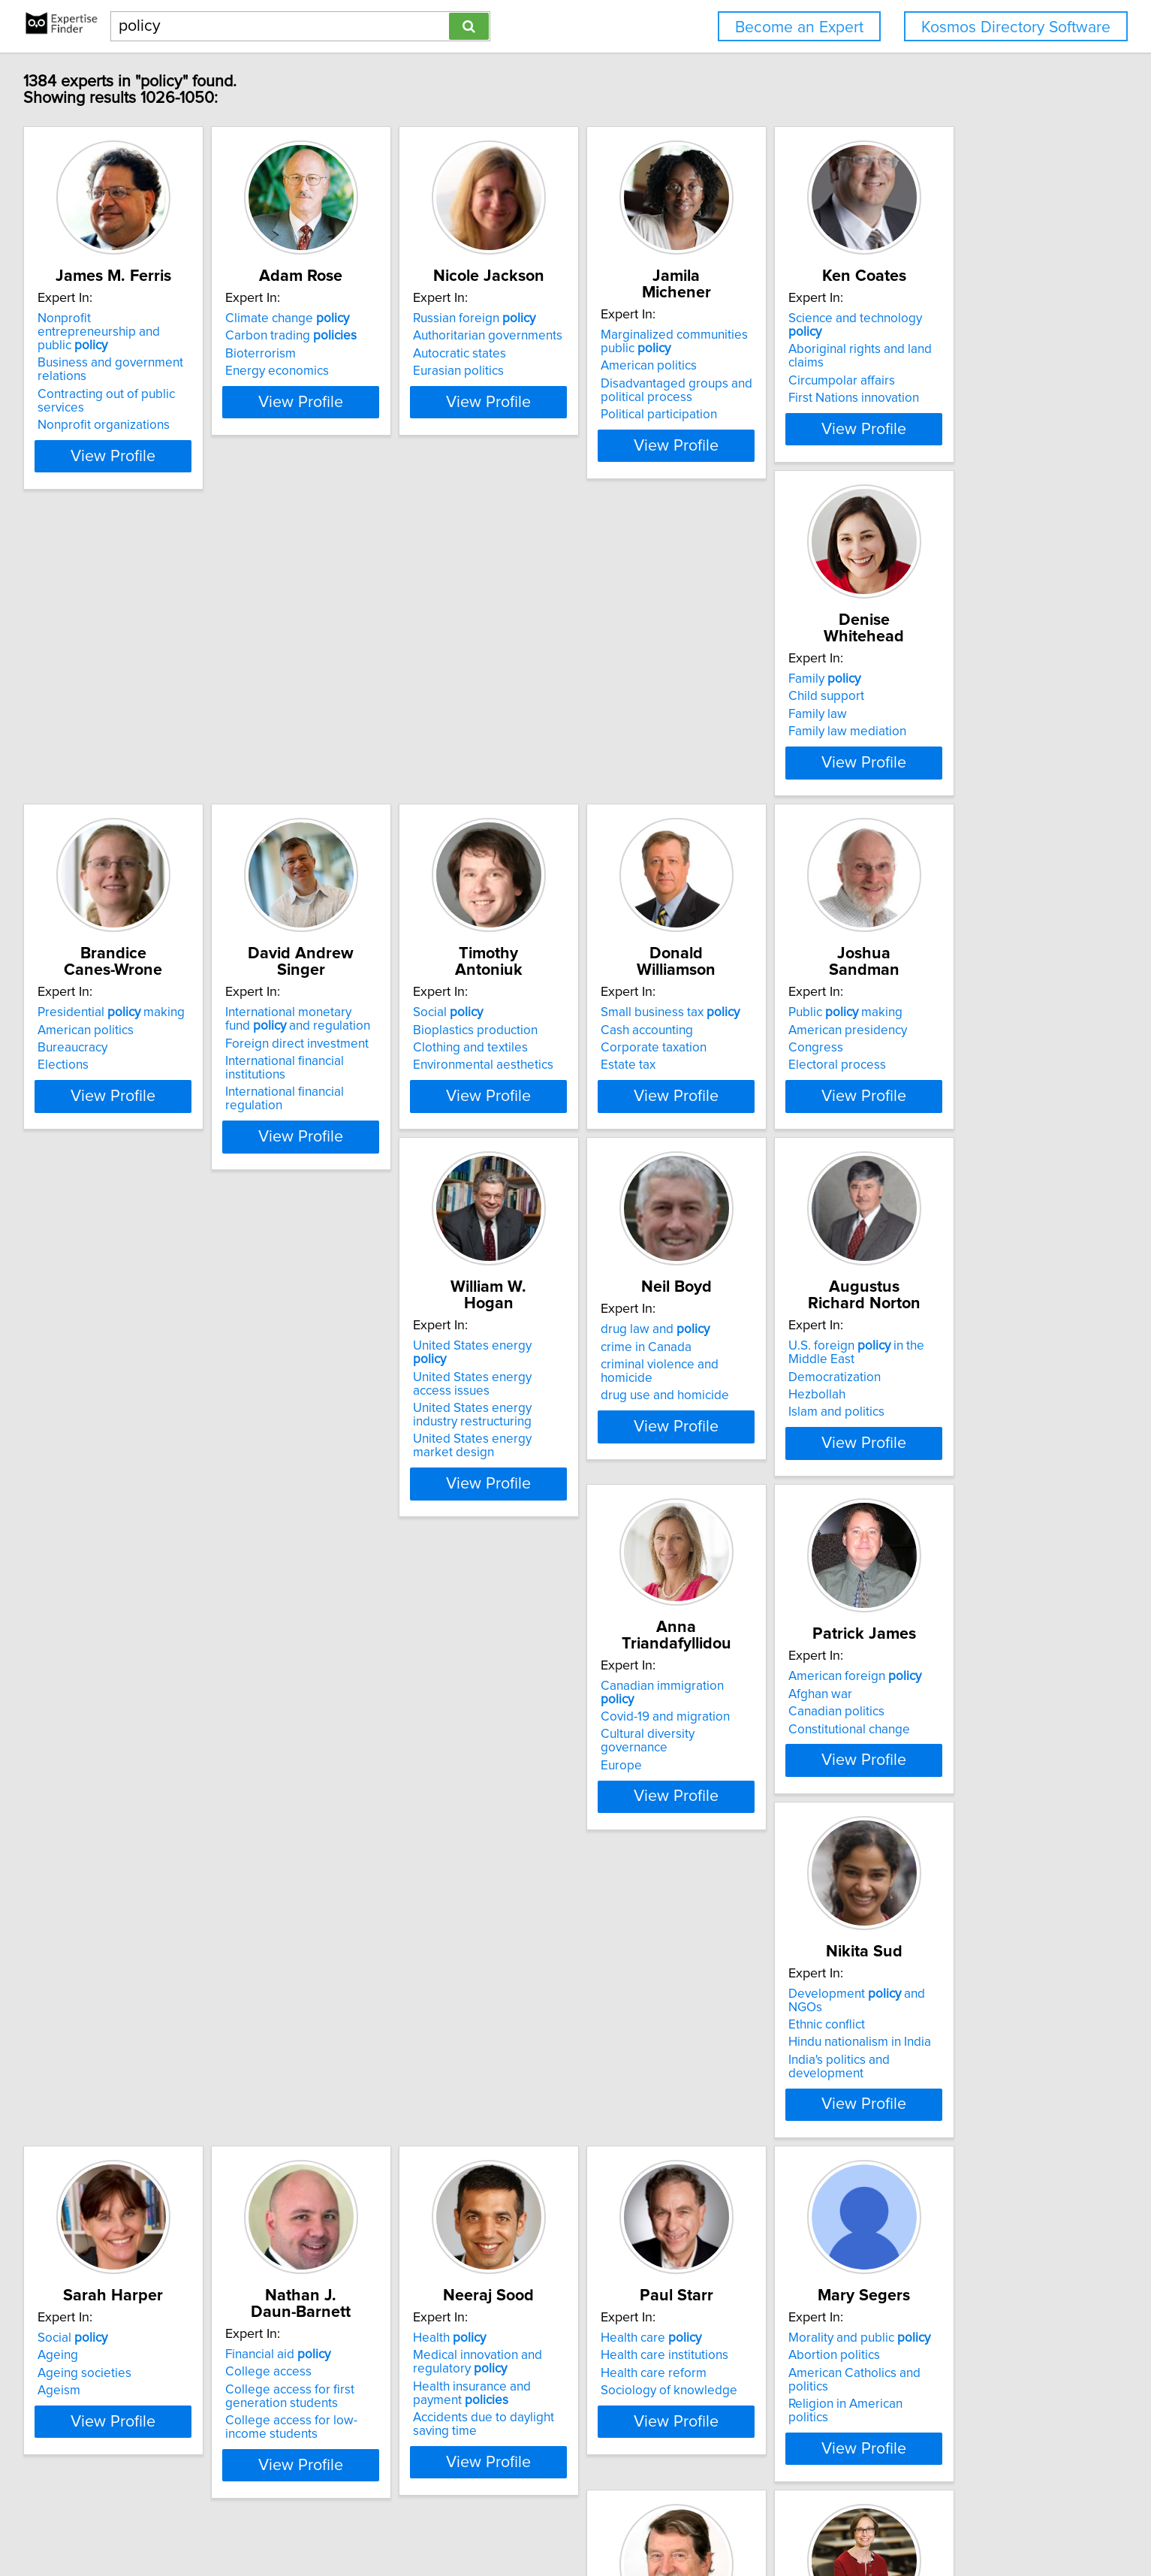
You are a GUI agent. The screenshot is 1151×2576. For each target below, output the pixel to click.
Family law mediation (424, 770)
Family (401, 717)
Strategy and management (682, 2254)
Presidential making (663, 717)
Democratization (411, 1512)
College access (633, 1881)
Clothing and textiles (197, 1135)
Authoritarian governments (665, 352)
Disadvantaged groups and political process (891, 390)
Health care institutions (203, 2263)
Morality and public (436, 2246)
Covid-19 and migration (654, 1491)
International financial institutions (906, 766)
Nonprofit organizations (206, 414)
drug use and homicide (204, 1534)
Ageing (385, 1881)
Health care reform (193, 2281)
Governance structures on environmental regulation (887, 2301)
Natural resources (883, 2246)
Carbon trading (430, 352)
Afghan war (847, 1499)
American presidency (649, 1117)
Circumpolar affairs (193, 752)
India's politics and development (229, 1916)
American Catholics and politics (452, 2281)
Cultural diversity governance (672, 1509)
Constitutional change (876, 1534)
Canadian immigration (669, 1474)
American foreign (881, 1482)
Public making (647, 1099)
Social (174, 1099)
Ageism (386, 1916)
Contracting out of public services (233, 397)
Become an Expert (799, 27)
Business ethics (633, 2289)
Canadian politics (863, 1517)
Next (691, 2448)
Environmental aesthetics (210, 1152)
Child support (403, 734)
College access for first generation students (654, 1906)
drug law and (194, 1482)
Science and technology (224, 717)
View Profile (233, 459)
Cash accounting (411, 1117)
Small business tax (434, 1099)
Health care (190, 2246)
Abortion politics (410, 2263)
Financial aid (642, 1864)
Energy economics (417, 387)
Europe (610, 1527)
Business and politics (648, 2272)
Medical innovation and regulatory (880, 1888)
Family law (394, 752)
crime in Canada (185, 1499)
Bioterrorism (400, 370)
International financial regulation (904, 783)
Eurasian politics (635, 387)
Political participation (873, 414)
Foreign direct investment (887, 748)
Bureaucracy (625, 752)
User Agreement (590, 2521)
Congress (617, 1135)
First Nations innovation (205, 770)
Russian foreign (651, 335)
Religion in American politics (443, 2299)
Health (851, 1864)
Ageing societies (412, 1899)
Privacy (524, 2521)
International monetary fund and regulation (892, 724)
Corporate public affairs (656, 2307)
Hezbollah (393, 1530)
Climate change (427, 335)
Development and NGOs (226, 1864)
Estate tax (392, 1152)
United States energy (892, 1099)
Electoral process (639, 1152)
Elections (615, 770)
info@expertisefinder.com (399, 2521)
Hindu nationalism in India (211, 1899)
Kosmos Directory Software (1015, 27)
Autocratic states (636, 370)
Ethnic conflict (178, 1881)
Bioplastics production (202, 1117)
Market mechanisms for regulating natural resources (894, 2332)
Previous (475, 2448)
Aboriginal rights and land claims (230, 734)
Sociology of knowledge (208, 2299)
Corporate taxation (418, 1135)
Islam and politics (413, 1548)
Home (484, 2521)
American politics (863, 366)
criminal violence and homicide (226, 1517)
